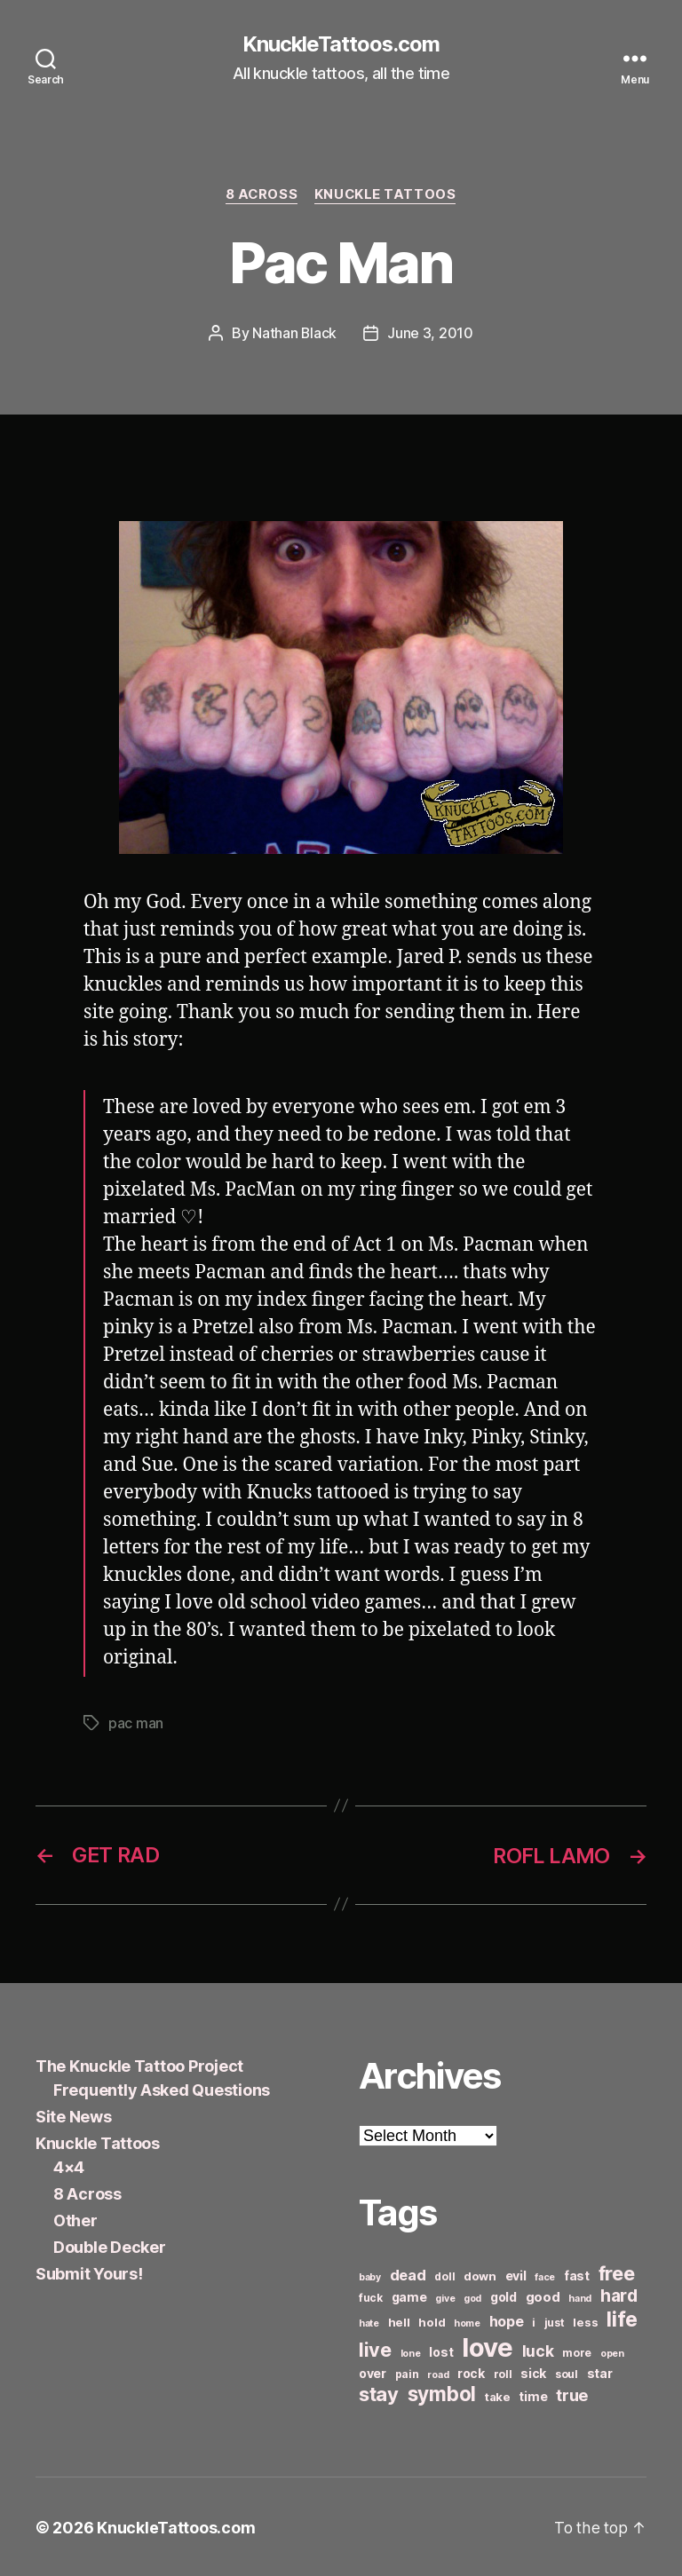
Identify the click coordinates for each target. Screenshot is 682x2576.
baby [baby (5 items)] (370, 2275)
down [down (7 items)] (480, 2274)
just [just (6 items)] (554, 2320)
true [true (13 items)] (572, 2393)
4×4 (68, 2165)
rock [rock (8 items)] (471, 2371)
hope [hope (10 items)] (506, 2319)
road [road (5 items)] (437, 2373)
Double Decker (109, 2245)
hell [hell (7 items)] (399, 2320)
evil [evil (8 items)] (516, 2273)
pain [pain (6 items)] (407, 2372)
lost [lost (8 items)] (441, 2350)
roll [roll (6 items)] (503, 2372)
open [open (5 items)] (612, 2352)
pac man (135, 1723)
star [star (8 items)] (600, 2371)
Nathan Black (294, 334)
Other (75, 2218)
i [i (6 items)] (533, 2320)
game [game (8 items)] (409, 2295)
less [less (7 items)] (585, 2320)
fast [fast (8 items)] (577, 2273)
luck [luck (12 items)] (538, 2349)
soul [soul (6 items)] (566, 2372)
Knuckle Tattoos (386, 195)
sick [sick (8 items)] (533, 2371)
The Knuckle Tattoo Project (139, 2064)
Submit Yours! (89, 2272)
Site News (74, 2115)
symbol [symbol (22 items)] (442, 2392)
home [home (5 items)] (467, 2321)
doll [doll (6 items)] (444, 2274)
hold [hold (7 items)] (431, 2320)
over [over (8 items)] (372, 2371)
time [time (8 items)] (533, 2394)
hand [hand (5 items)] (579, 2297)
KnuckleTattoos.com (341, 44)
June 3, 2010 (431, 334)
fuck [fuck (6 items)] (371, 2296)
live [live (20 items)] (375, 2347)
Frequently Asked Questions (161, 2088)
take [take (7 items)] (498, 2395)
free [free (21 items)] (617, 2271)
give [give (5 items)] (445, 2297)
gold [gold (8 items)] (503, 2295)
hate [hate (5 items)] (369, 2321)
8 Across (261, 195)
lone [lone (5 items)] (410, 2352)
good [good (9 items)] (543, 2295)
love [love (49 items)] (487, 2345)
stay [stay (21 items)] (379, 2392)
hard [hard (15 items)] (619, 2293)
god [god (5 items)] (472, 2297)
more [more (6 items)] (576, 2351)
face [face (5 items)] (545, 2275)
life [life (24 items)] (622, 2317)
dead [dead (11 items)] (408, 2273)
